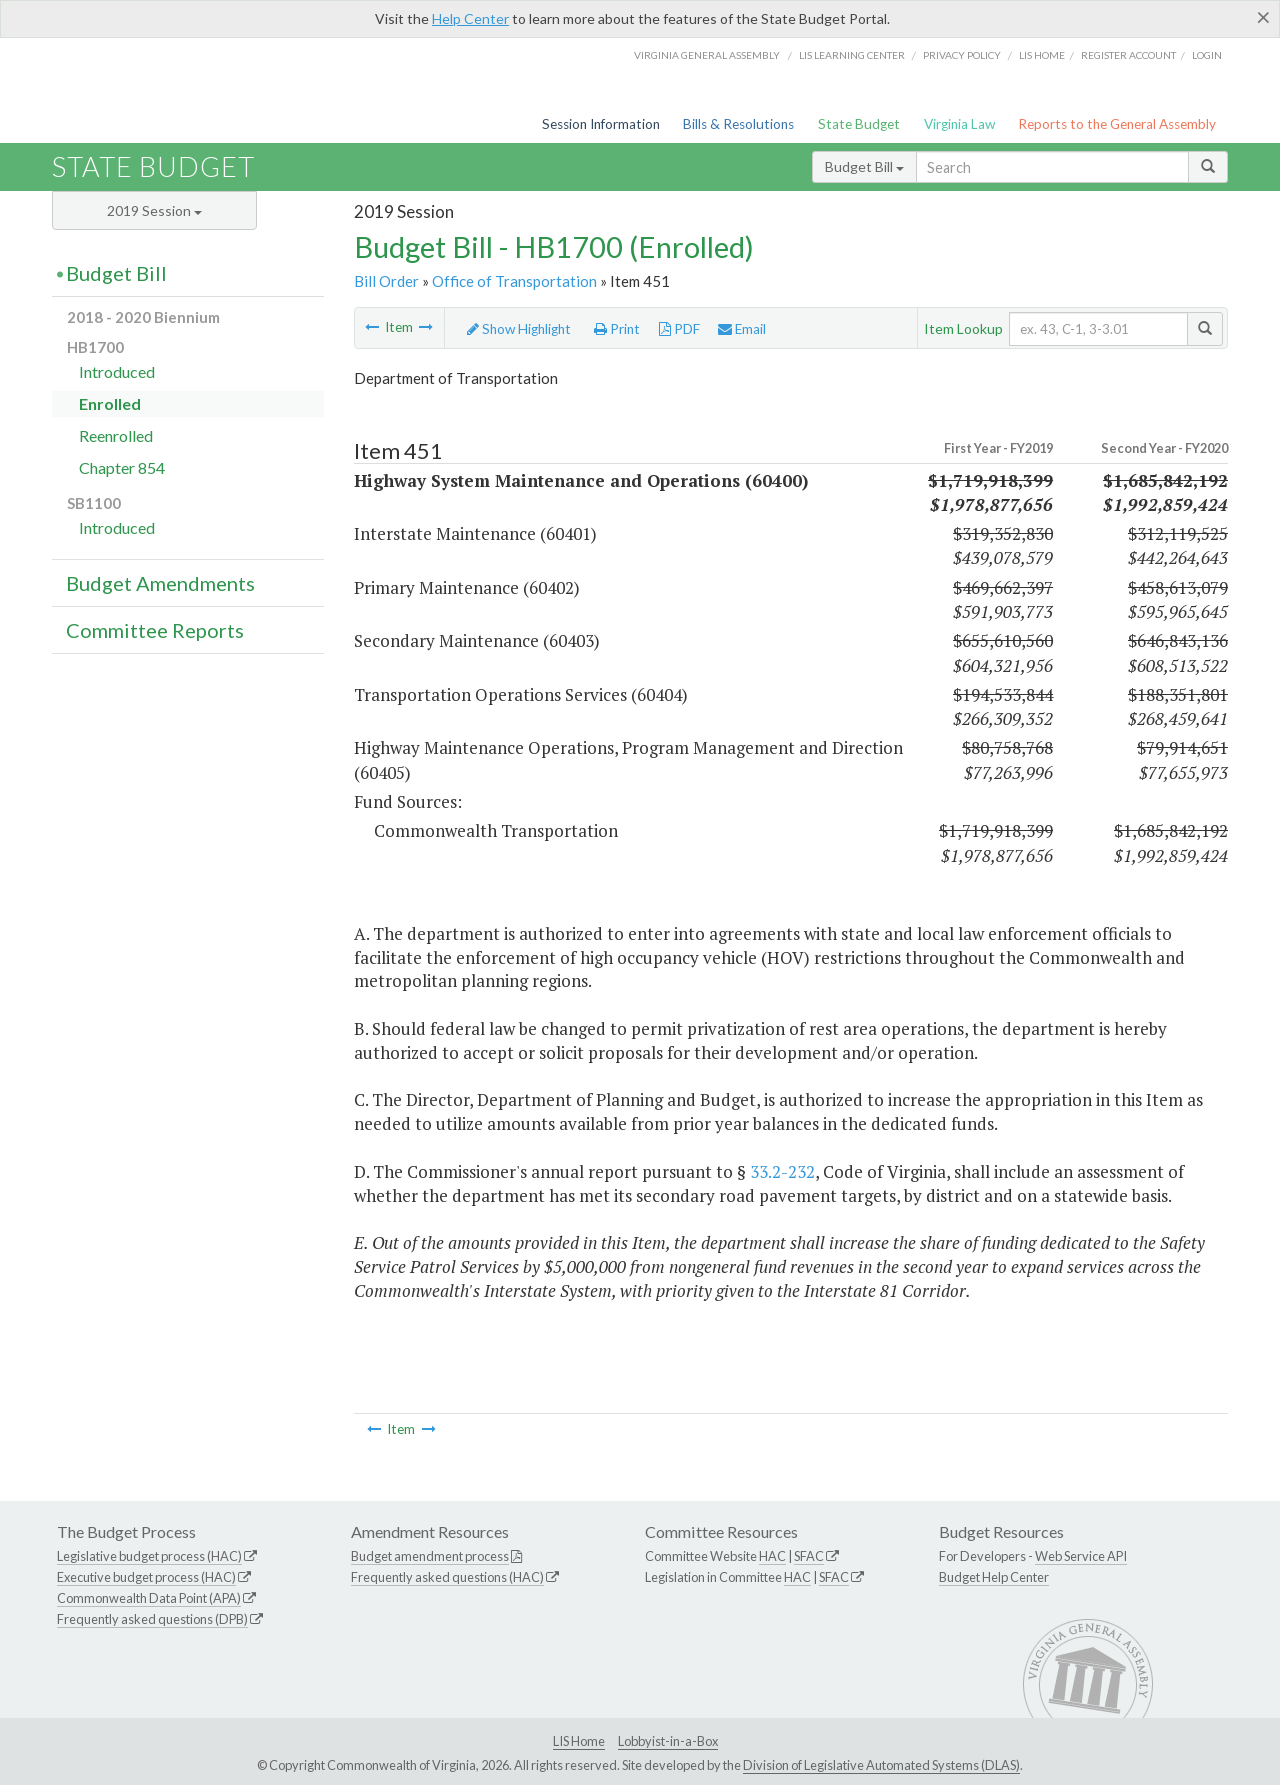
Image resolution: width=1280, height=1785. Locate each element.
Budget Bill (864, 166)
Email (742, 329)
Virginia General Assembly (707, 55)
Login (1207, 55)
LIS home (1042, 55)
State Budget (859, 124)
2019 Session (154, 210)
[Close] (1263, 17)
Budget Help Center (994, 1577)
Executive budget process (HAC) (146, 1577)
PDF (679, 329)
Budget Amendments (160, 583)
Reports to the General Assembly (1117, 124)
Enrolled (110, 403)
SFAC (809, 1556)
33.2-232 (782, 1171)
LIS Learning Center (852, 55)
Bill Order (386, 281)
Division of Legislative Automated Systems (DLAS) (881, 1765)
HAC (772, 1556)
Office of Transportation (514, 281)
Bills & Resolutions (738, 124)
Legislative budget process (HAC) (149, 1556)
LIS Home (579, 1741)
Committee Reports (155, 630)
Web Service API (1081, 1556)
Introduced (117, 371)
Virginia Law (959, 124)
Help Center (470, 18)
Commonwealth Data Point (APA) (149, 1598)
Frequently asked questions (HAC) (447, 1577)
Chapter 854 (122, 467)
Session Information (601, 124)
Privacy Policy (962, 55)
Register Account (1128, 55)
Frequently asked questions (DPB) (152, 1619)
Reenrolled (116, 435)
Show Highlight (519, 329)
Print (617, 329)
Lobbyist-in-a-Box (668, 1741)
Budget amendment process (430, 1556)
